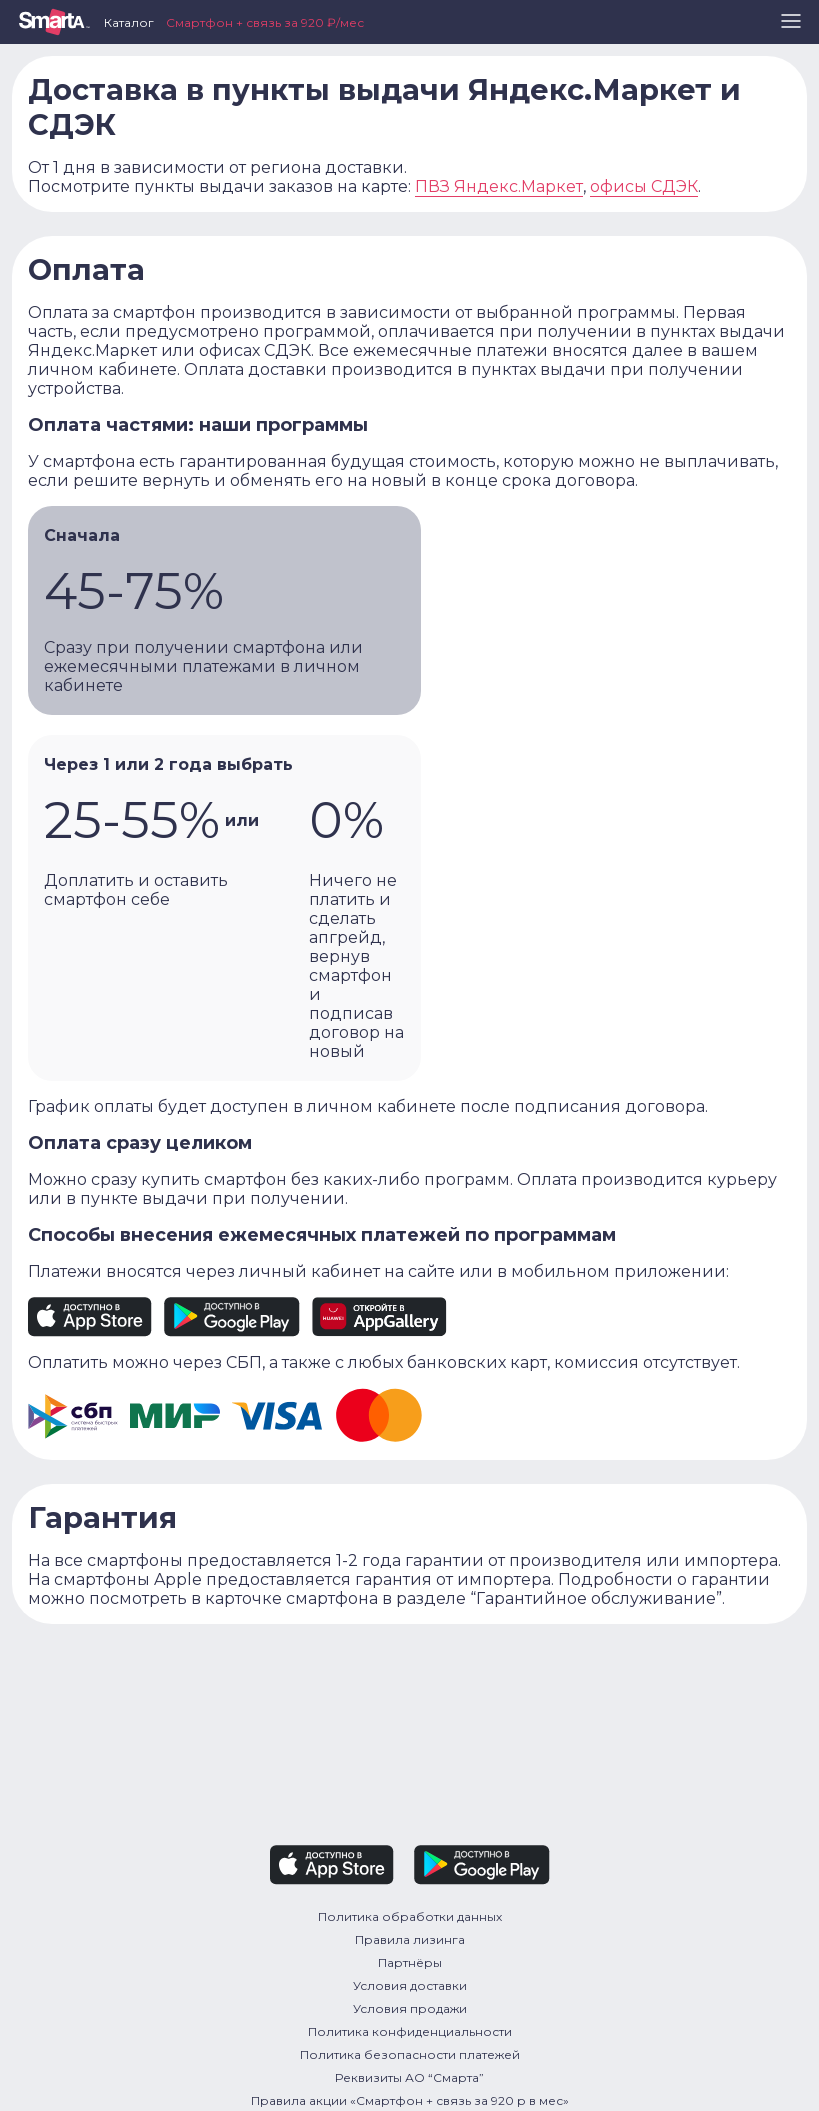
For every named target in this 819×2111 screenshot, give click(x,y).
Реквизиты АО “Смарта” (409, 2077)
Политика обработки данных (410, 1916)
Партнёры (410, 1962)
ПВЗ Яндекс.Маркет (499, 186)
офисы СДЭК (644, 186)
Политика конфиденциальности (410, 2031)
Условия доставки (410, 1985)
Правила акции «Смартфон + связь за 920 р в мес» (410, 2100)
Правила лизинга (410, 1939)
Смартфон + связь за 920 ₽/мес (265, 22)
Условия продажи (410, 2008)
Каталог (129, 22)
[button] (791, 28)
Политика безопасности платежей (410, 2054)
